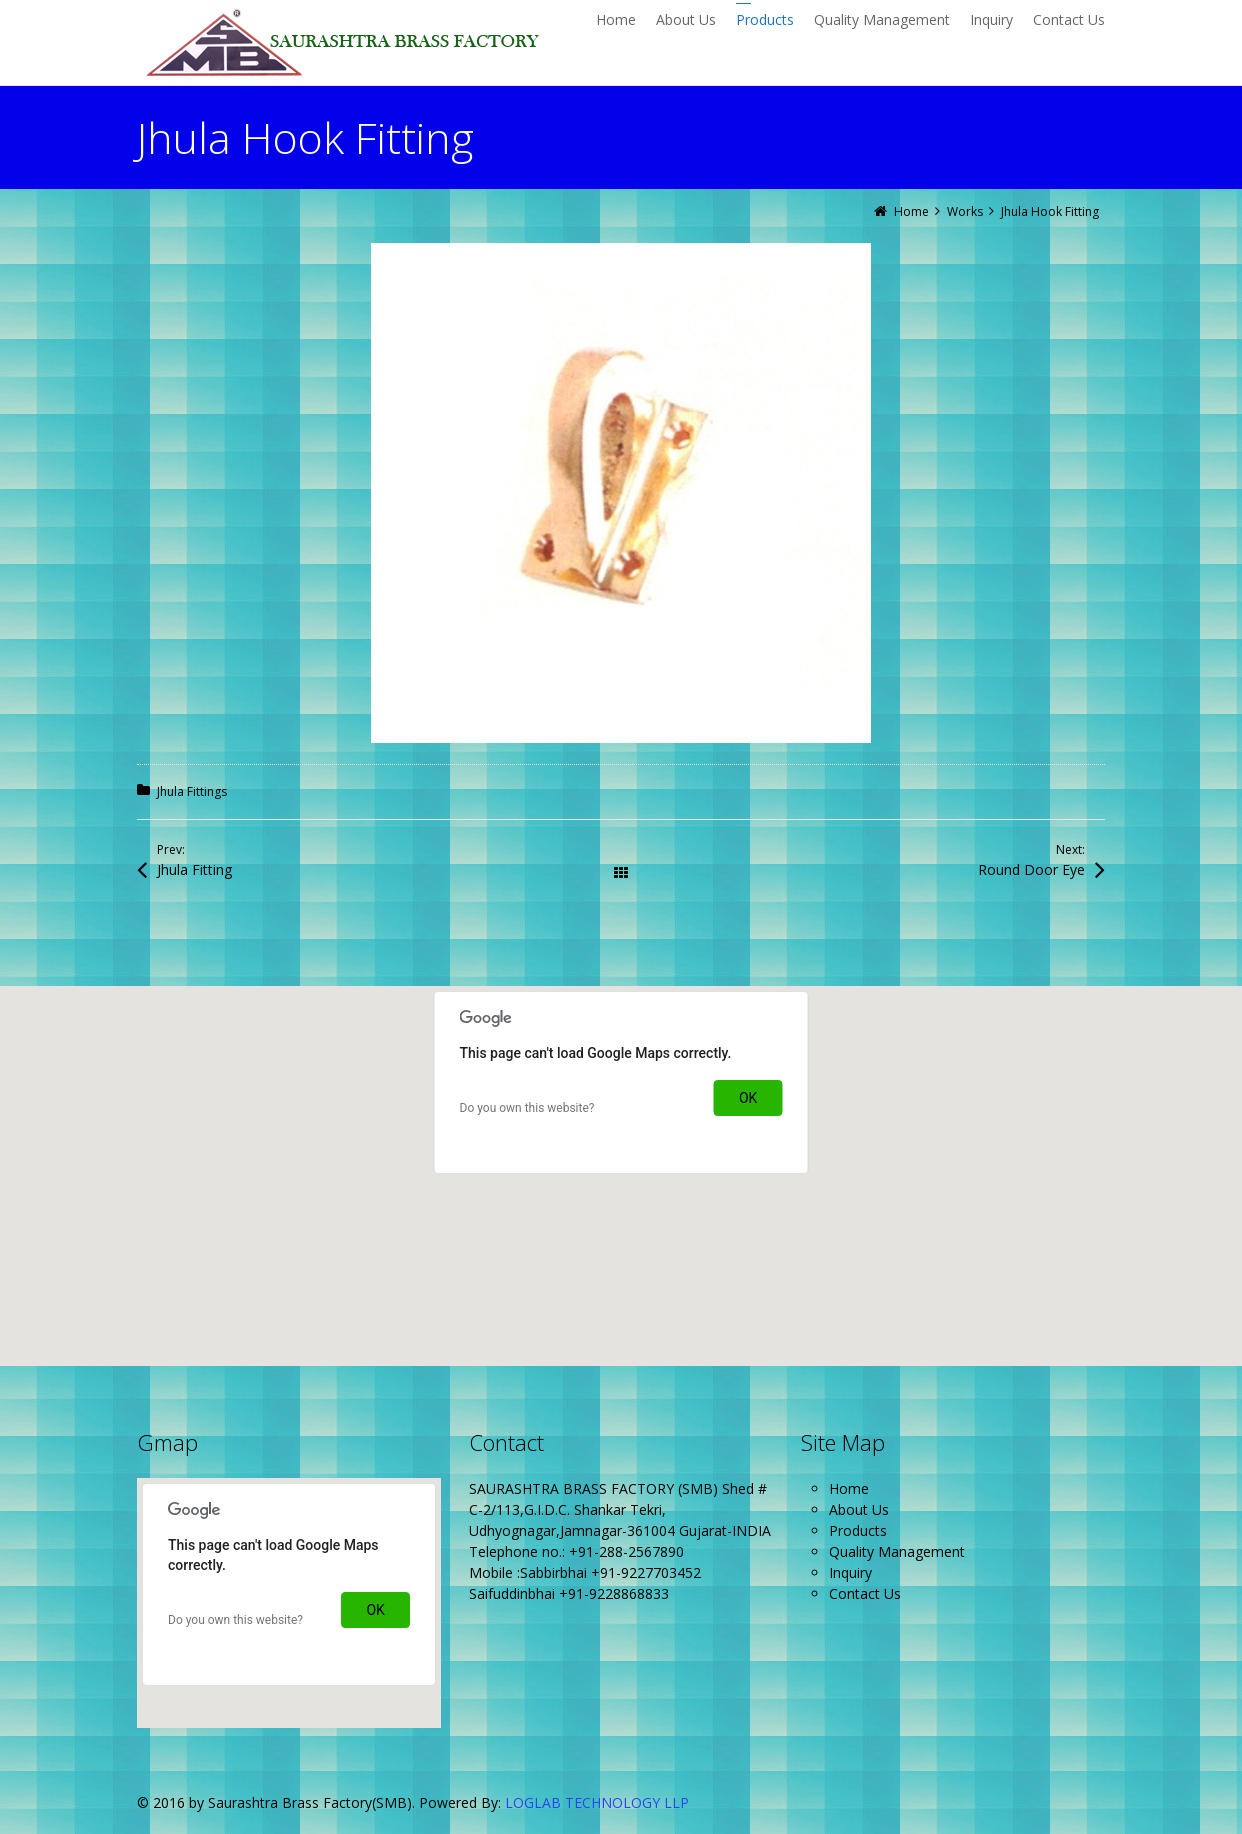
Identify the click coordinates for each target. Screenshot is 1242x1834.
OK (748, 1098)
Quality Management (897, 1551)
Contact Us (865, 1593)
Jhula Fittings (192, 791)
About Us (859, 1509)
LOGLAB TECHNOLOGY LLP (597, 1802)
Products (858, 1530)
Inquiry (850, 1572)
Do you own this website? (527, 1108)
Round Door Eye (1031, 869)
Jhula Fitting (194, 869)
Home (849, 1488)
